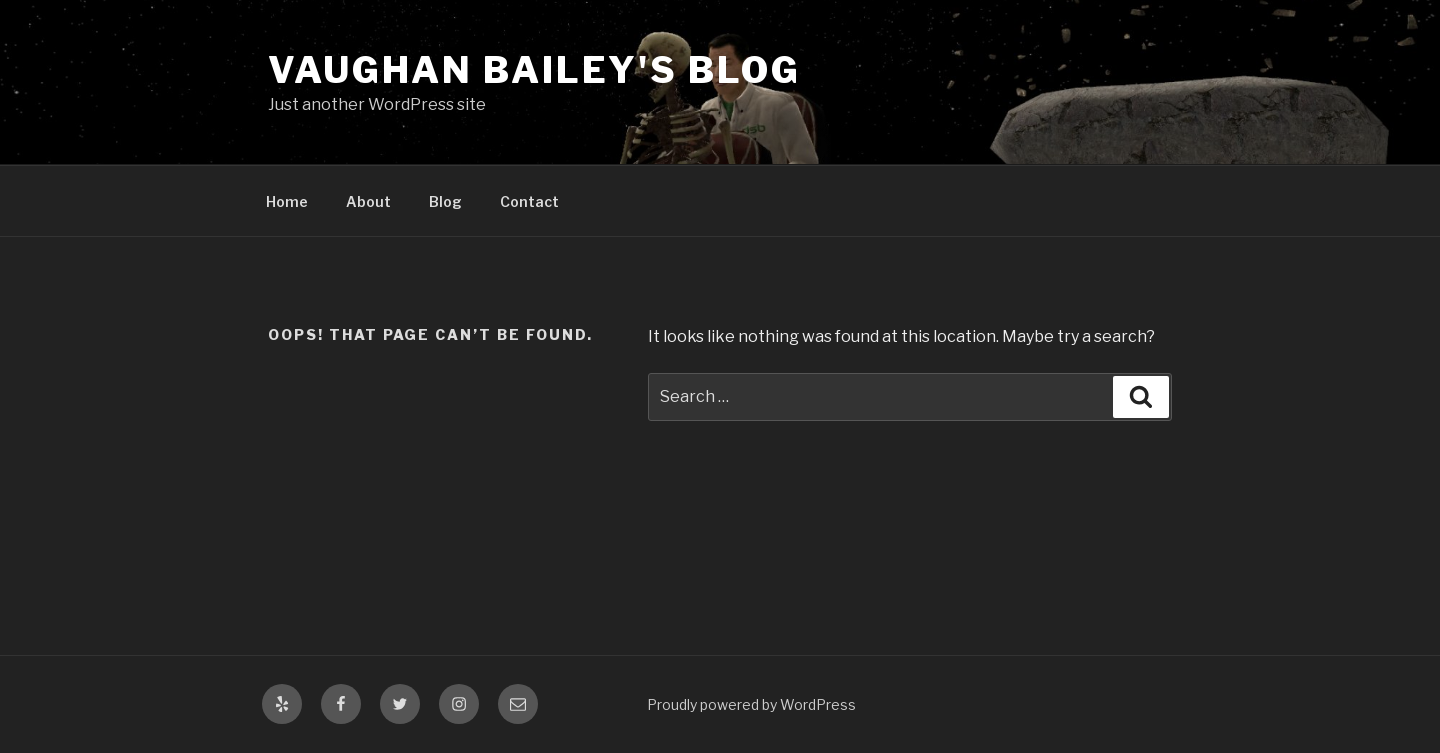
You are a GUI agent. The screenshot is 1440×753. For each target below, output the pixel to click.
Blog (445, 201)
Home (287, 201)
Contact (529, 201)
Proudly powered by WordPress (751, 704)
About (368, 201)
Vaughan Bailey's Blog (534, 70)
